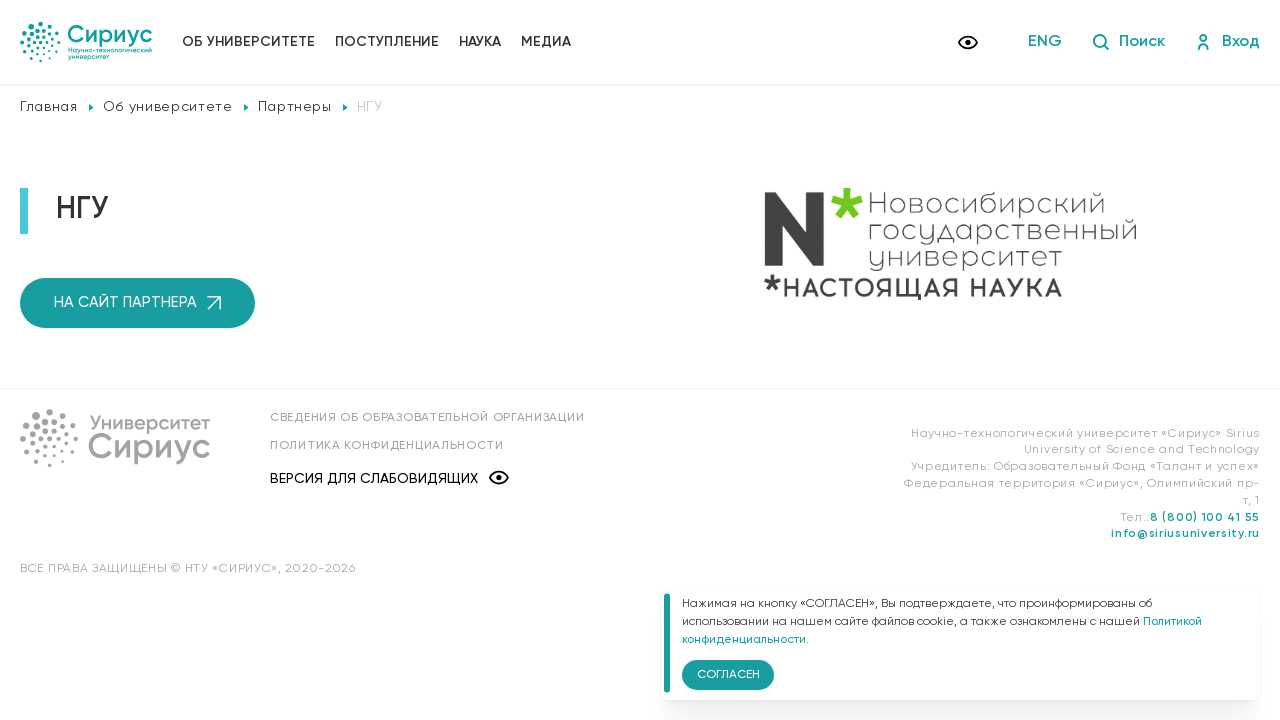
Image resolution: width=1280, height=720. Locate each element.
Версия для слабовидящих (389, 479)
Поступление (387, 42)
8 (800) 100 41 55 (1205, 518)
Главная (49, 107)
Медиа (546, 42)
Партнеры (295, 107)
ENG (1045, 42)
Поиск (1128, 42)
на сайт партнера (137, 302)
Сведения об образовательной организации (427, 418)
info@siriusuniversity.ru (1185, 534)
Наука (480, 42)
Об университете (248, 42)
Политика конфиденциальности (387, 446)
